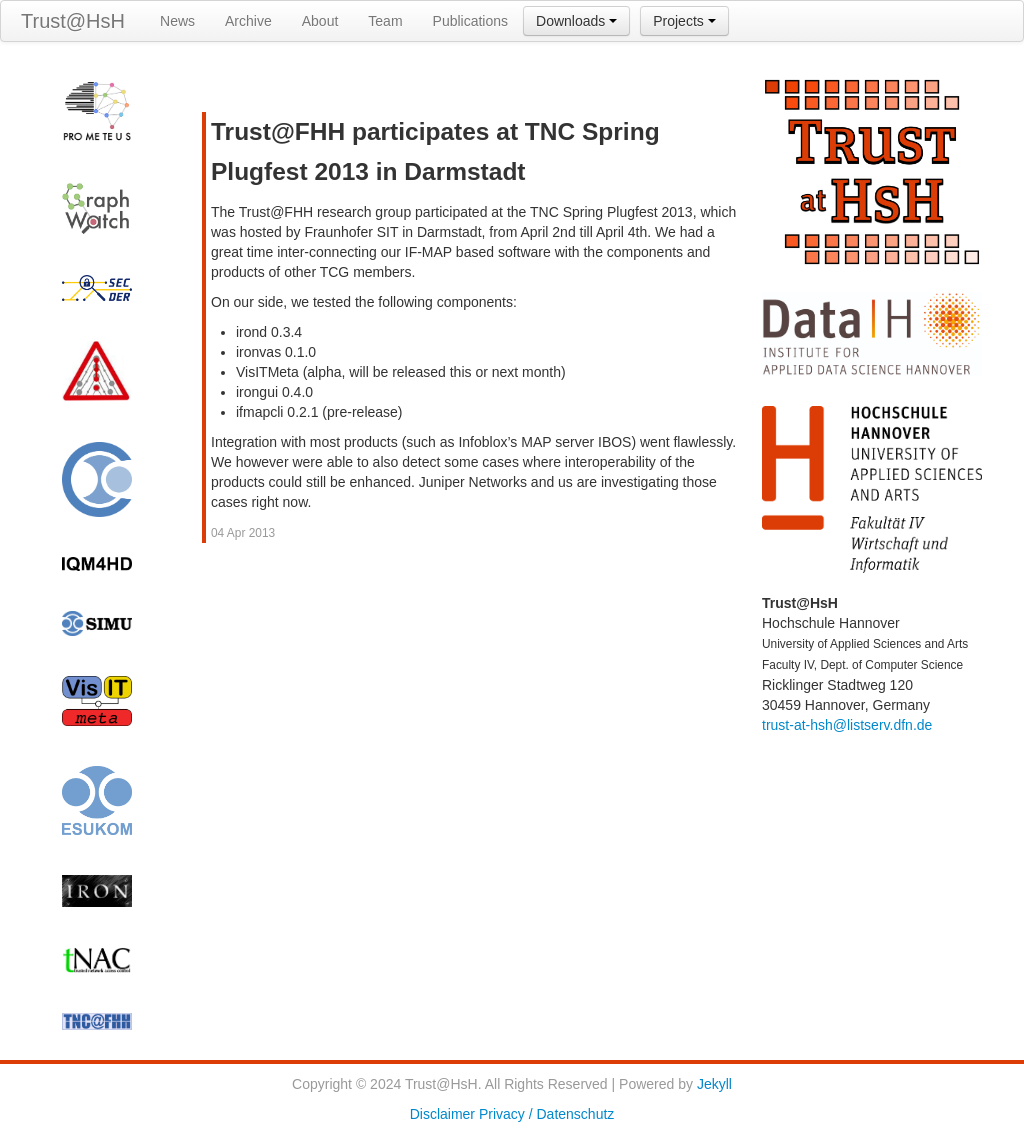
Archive (248, 21)
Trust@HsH (73, 21)
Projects (684, 21)
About (320, 21)
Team (385, 21)
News (177, 21)
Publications (471, 21)
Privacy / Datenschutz (546, 1114)
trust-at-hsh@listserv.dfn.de (847, 725)
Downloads (576, 21)
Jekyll (714, 1084)
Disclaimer (442, 1114)
